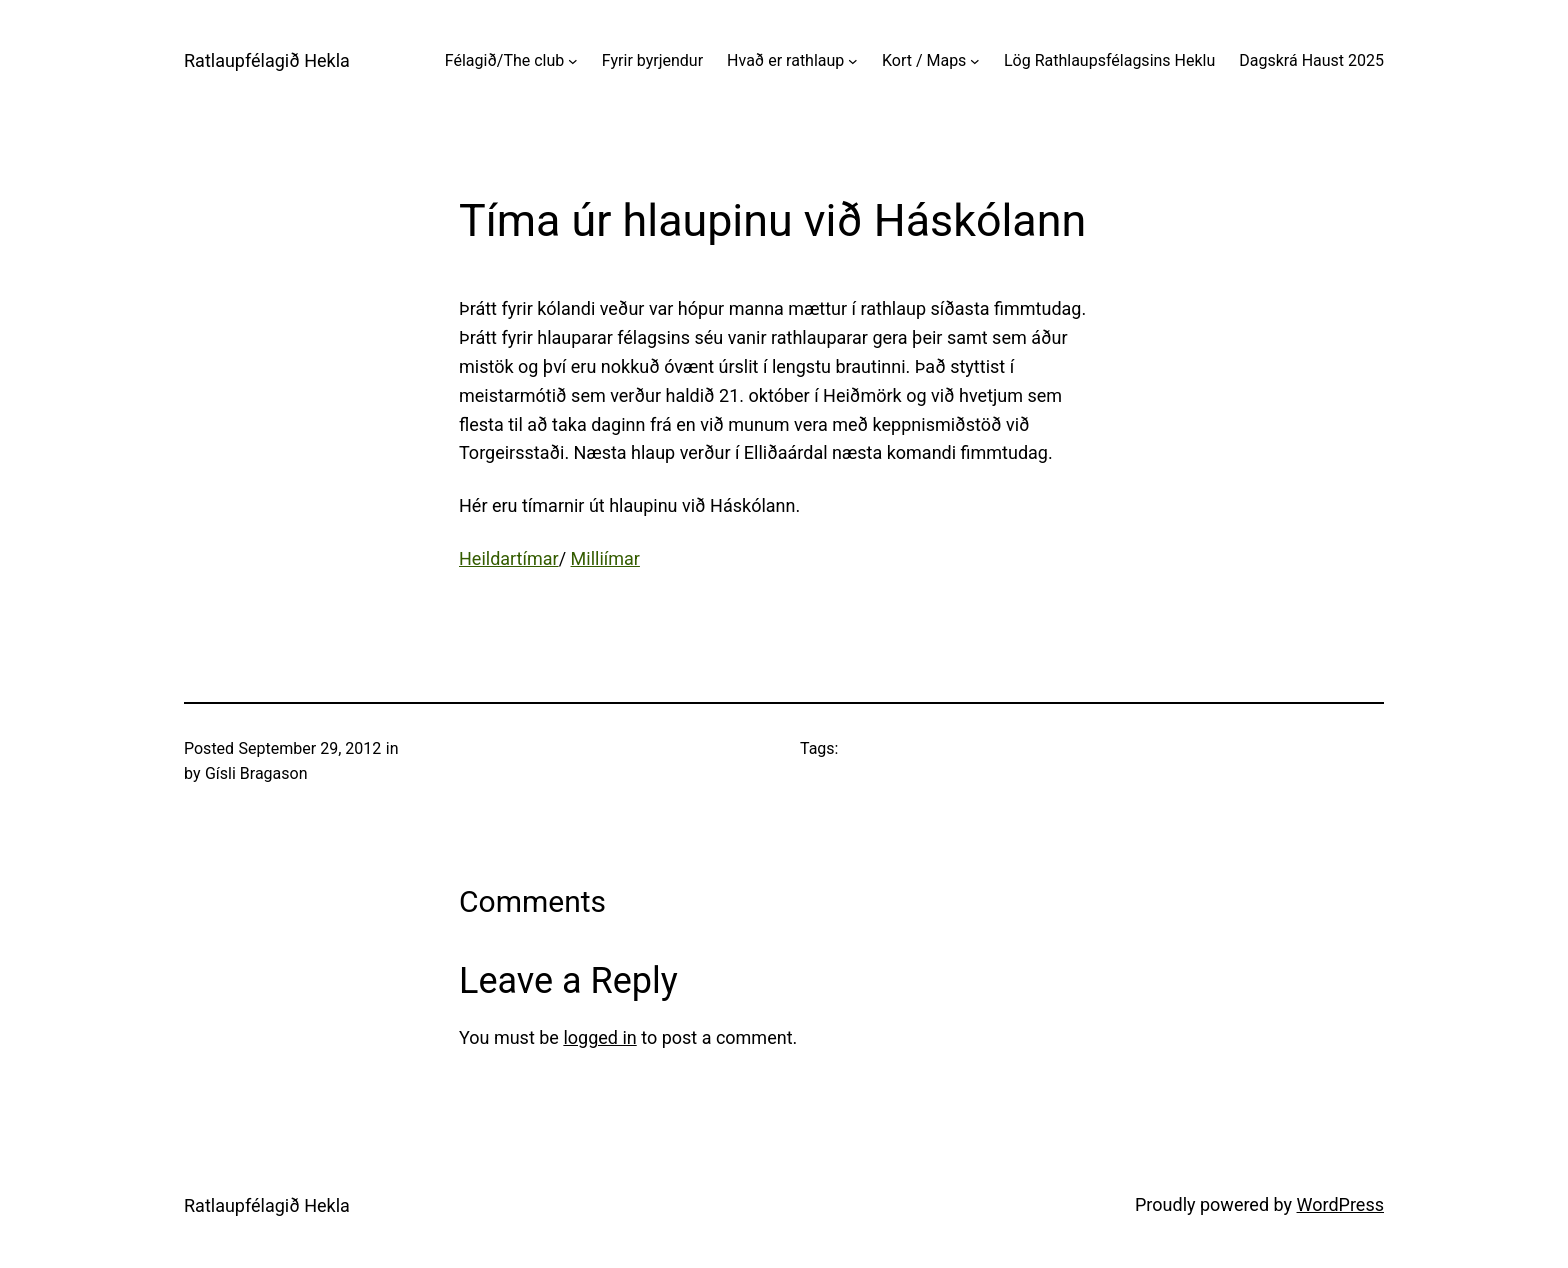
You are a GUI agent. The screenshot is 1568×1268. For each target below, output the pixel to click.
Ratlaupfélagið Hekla (267, 60)
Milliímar (605, 558)
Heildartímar (509, 558)
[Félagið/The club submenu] (573, 61)
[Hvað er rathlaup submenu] (853, 61)
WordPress (1340, 1204)
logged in (599, 1037)
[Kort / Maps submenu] (975, 61)
